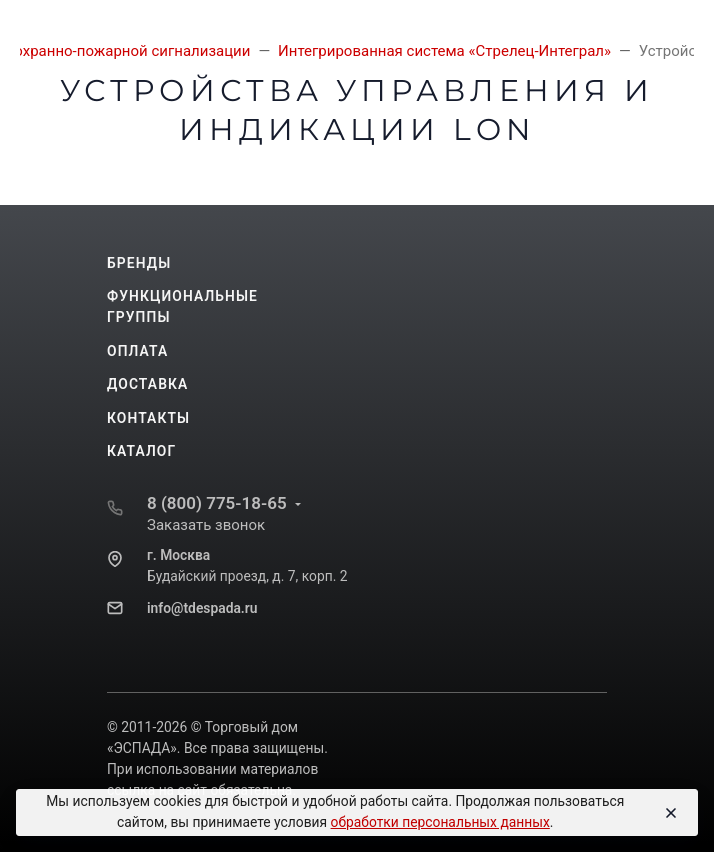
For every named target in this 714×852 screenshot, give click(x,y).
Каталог (141, 451)
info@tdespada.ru (202, 608)
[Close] (668, 813)
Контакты (148, 418)
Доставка (147, 384)
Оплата (137, 351)
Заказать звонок (206, 525)
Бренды (139, 263)
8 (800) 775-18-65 (217, 503)
